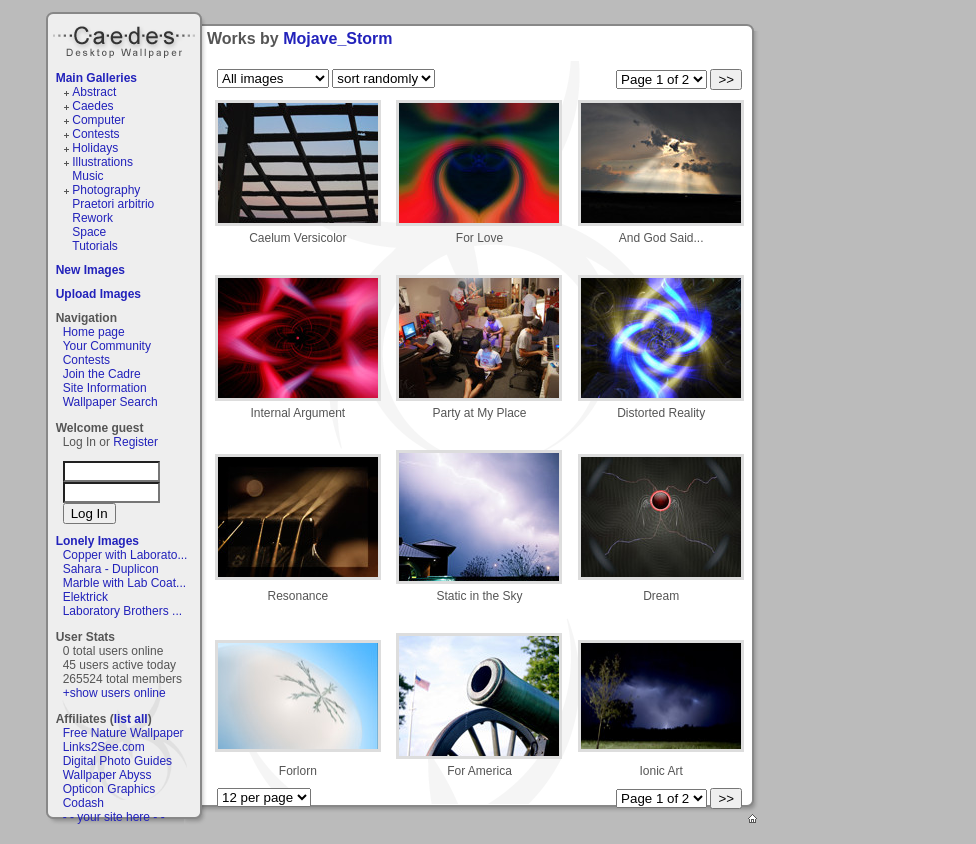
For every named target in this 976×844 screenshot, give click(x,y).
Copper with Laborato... (125, 555)
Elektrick (85, 597)
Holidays (95, 148)
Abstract (94, 92)
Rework (92, 218)
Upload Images (98, 294)
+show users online (114, 693)
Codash (83, 803)
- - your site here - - (114, 817)
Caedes (126, 39)
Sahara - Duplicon (111, 569)
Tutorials (95, 246)
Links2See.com (104, 747)
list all (131, 719)
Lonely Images (97, 541)
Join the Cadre (102, 374)
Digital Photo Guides (117, 761)
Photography (106, 190)
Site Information (105, 388)
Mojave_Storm (337, 38)
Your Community (107, 346)
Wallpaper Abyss (107, 775)
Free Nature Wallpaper (123, 733)
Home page (94, 332)
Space (89, 232)
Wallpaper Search (110, 402)
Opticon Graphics (109, 789)
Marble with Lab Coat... (124, 583)
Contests (95, 134)
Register (135, 442)
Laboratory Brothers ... (122, 611)
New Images (90, 270)
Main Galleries (96, 78)
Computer (98, 120)
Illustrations (102, 162)
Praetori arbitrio (113, 204)
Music (87, 176)
